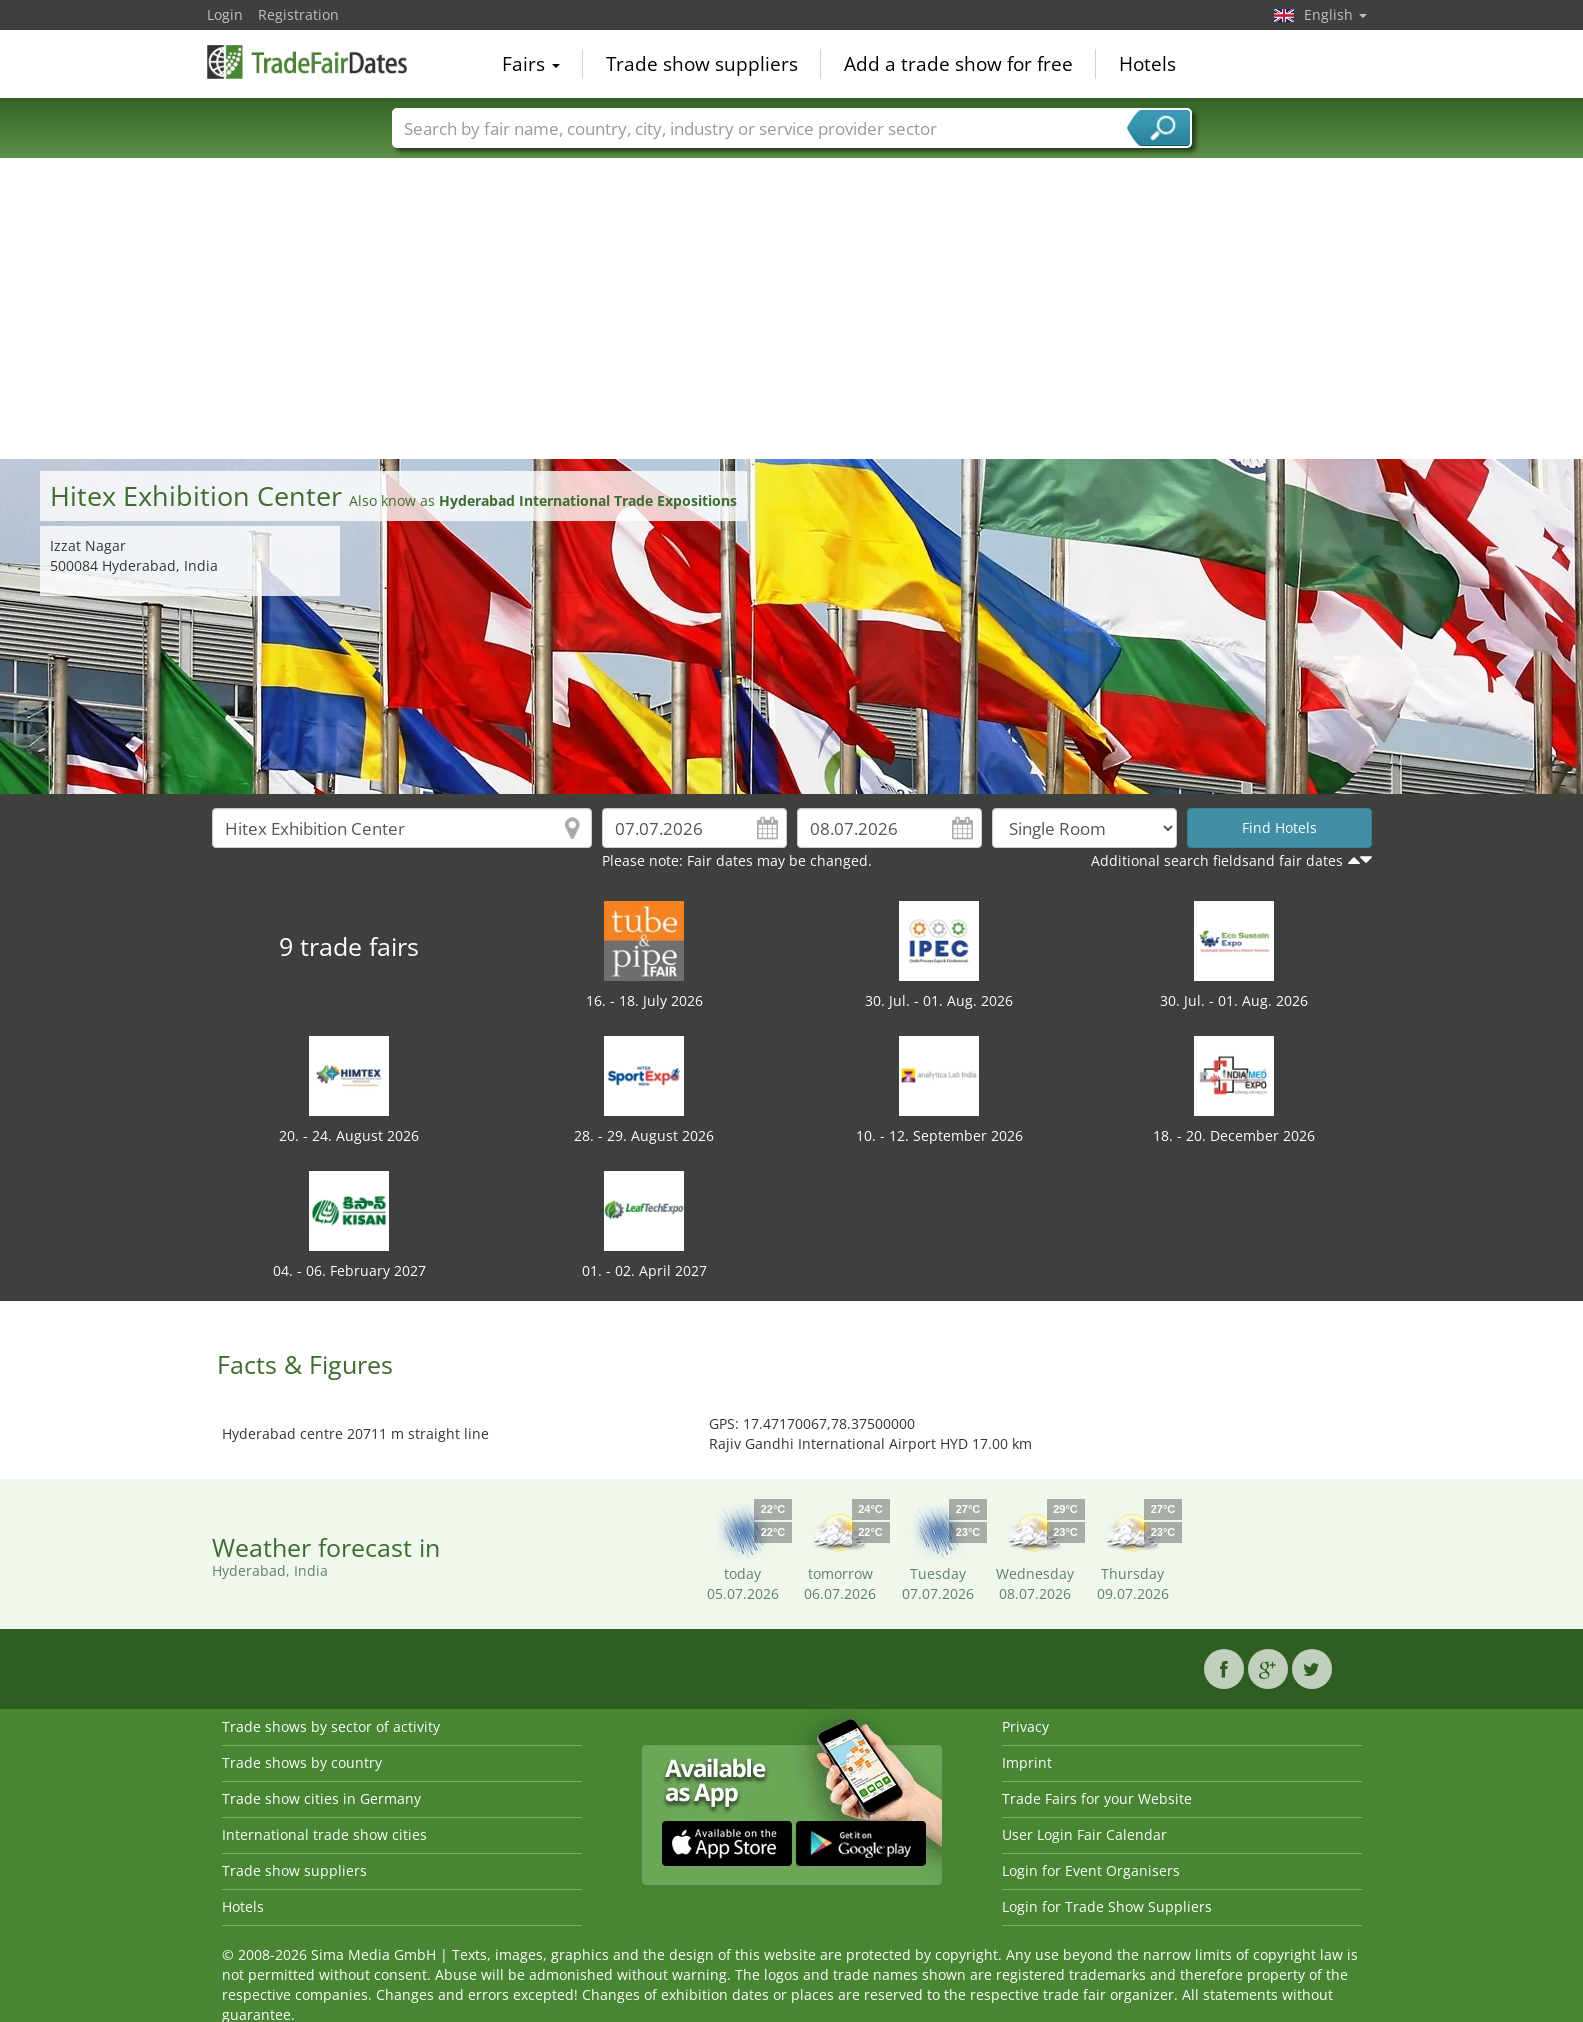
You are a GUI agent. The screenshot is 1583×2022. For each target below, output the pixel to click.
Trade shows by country (302, 1762)
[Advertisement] (792, 309)
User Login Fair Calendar (1084, 1834)
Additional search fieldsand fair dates (1217, 860)
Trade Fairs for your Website (1097, 1798)
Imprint (1027, 1762)
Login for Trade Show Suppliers (1107, 1906)
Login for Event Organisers (1091, 1870)
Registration (298, 14)
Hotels (1147, 64)
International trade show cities (324, 1834)
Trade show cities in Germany (321, 1798)
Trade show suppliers (702, 64)
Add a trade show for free (958, 64)
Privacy (1025, 1726)
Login (225, 14)
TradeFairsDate (307, 62)
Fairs (531, 64)
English (1335, 14)
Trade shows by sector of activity (331, 1726)
